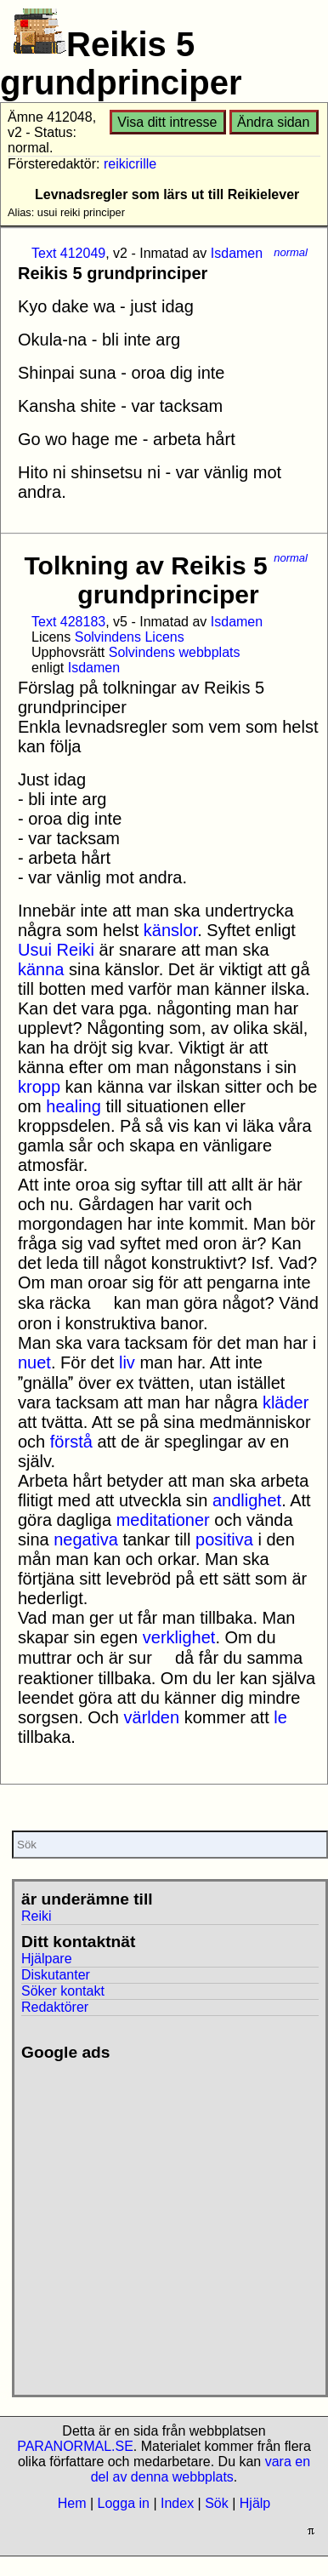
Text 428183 (68, 621)
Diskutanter (55, 1975)
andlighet (246, 1500)
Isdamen (237, 253)
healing (73, 1106)
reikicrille (130, 164)
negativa (86, 1539)
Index (177, 2503)
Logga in (124, 2503)
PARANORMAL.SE (75, 2446)
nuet (34, 1362)
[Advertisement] (159, 2221)
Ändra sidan (273, 122)
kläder (285, 1402)
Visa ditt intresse (167, 122)
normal (291, 252)
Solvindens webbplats (174, 652)
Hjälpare (46, 1958)
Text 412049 (68, 253)
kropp (39, 1086)
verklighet (179, 1637)
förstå (71, 1441)
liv (127, 1362)
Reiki (36, 1916)
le (280, 1717)
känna (41, 969)
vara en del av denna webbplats (200, 2469)
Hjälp (255, 2503)
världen (152, 1717)
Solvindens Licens (129, 637)
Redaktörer (54, 2007)
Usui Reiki (56, 949)
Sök (217, 2503)
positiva (224, 1539)
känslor (170, 930)
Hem (72, 2503)
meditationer (163, 1520)
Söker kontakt (63, 1991)
